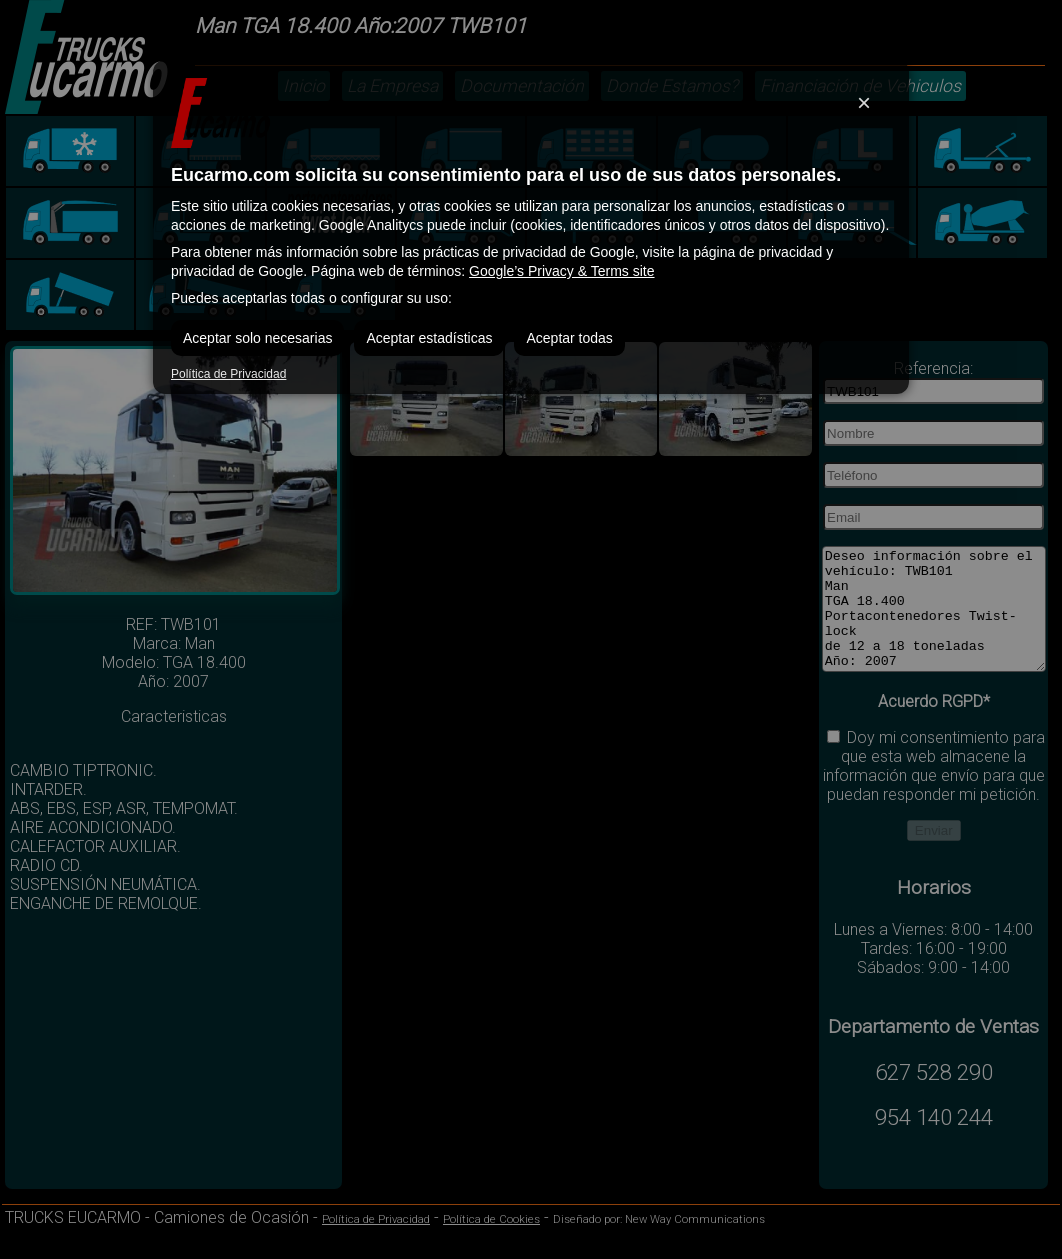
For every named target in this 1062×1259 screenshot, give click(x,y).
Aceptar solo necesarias (257, 338)
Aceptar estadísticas (429, 338)
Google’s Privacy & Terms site (561, 271)
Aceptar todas (569, 338)
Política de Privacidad (228, 374)
